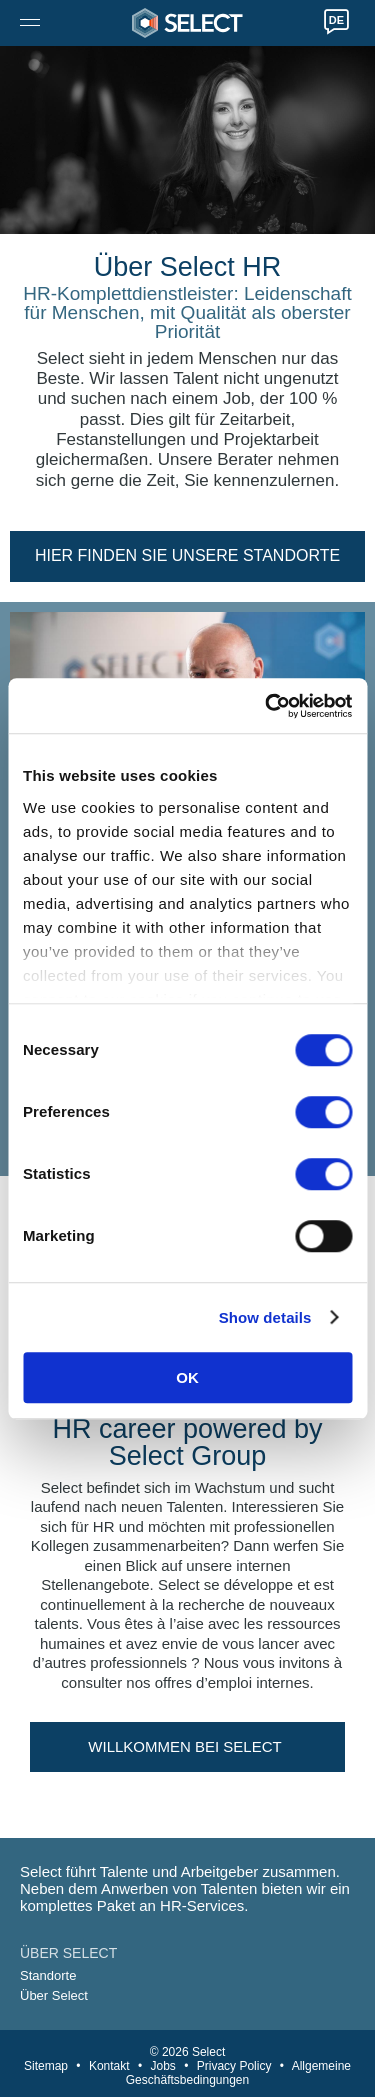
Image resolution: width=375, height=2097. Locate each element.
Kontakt (109, 2066)
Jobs (162, 2066)
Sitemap (46, 2066)
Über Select (54, 1995)
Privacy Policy (234, 2066)
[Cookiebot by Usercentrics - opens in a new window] (267, 706)
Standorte (48, 1975)
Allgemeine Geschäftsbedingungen (238, 2073)
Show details (265, 1317)
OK (187, 1377)
